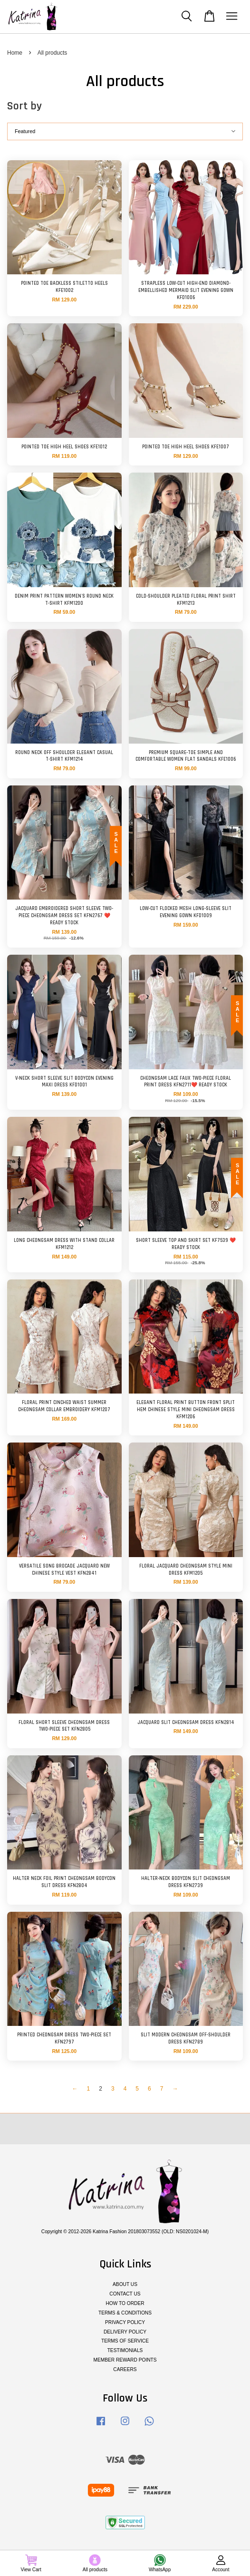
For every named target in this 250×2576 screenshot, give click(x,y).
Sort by (24, 106)
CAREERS (124, 2369)
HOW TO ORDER (125, 2303)
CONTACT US (124, 2293)
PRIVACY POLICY (125, 2322)
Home (14, 52)
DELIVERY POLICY (125, 2331)
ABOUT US (125, 2284)
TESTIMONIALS (125, 2350)
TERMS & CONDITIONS (125, 2312)
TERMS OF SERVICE (125, 2341)
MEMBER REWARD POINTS (124, 2360)
